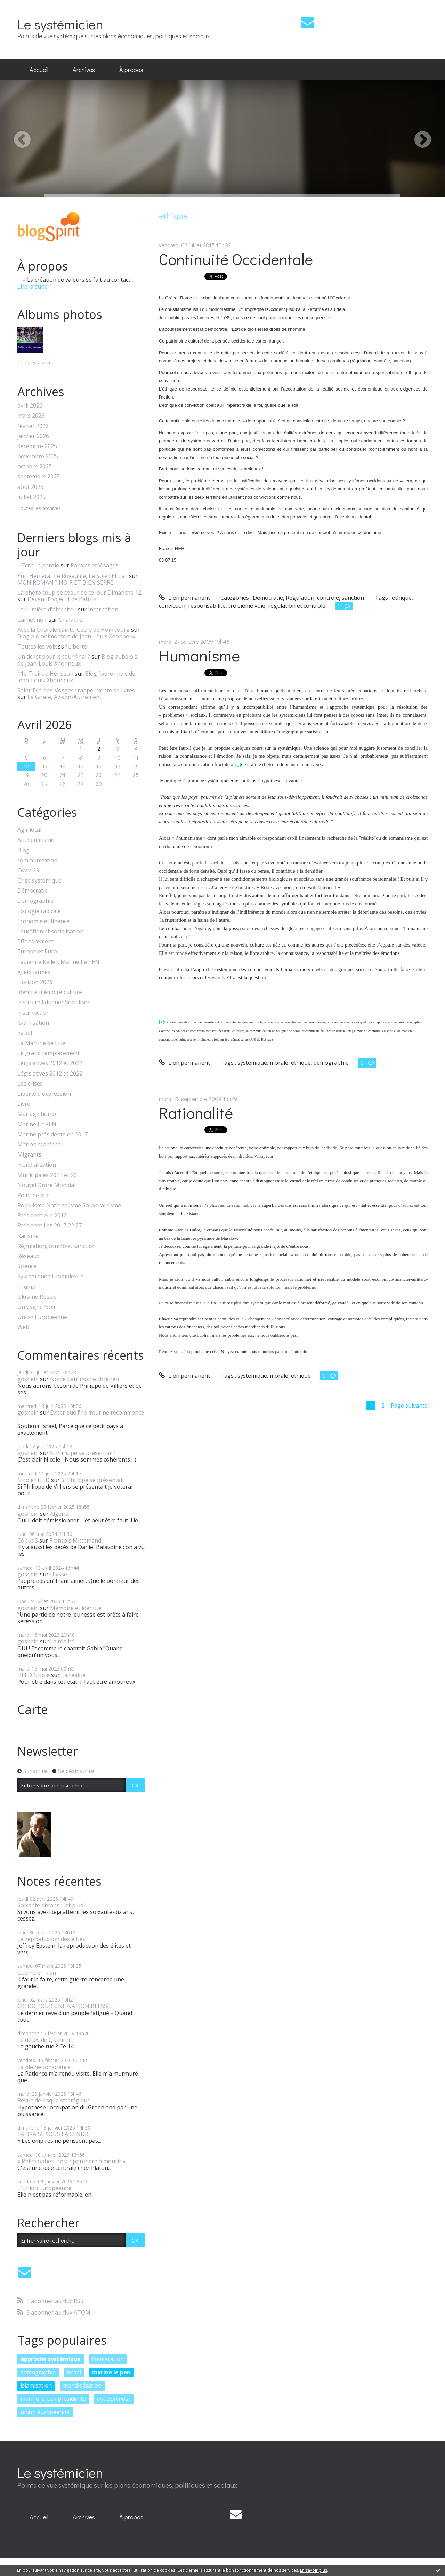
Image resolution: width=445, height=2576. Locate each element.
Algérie (59, 1514)
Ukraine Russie (37, 1297)
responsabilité (207, 606)
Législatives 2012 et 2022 (49, 1063)
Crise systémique (39, 880)
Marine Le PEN (36, 1124)
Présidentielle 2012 (42, 1215)
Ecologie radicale (39, 911)
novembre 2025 (37, 456)
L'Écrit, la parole (38, 565)
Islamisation (33, 1023)
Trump (26, 1286)
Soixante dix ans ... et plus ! (51, 1905)
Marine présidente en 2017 (52, 1134)
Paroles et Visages (95, 565)
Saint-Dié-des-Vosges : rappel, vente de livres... (77, 690)
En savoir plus (313, 2570)
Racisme (28, 1236)
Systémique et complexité (50, 1276)
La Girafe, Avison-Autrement (64, 697)
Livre (23, 1104)
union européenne (45, 2412)
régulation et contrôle (296, 606)
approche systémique (51, 2359)
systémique (252, 1062)
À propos (131, 69)
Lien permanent (184, 598)
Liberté (77, 646)
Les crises (30, 1083)
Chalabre (70, 619)
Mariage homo (36, 1114)
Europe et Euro (37, 951)
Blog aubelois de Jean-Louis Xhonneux (77, 660)
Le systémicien (60, 24)
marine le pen (111, 2372)
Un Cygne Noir (36, 1307)
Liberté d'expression (44, 1093)
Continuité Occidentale (236, 259)
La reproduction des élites (51, 1939)
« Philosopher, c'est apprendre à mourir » (71, 2161)
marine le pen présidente (53, 2398)
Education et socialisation (50, 931)
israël (74, 2372)
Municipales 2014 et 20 (47, 1175)
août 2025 (30, 487)
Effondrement (35, 941)
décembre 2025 (37, 446)
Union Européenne (42, 1317)
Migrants (29, 1154)
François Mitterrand (75, 1540)
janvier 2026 (33, 436)
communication (37, 860)
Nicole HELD (33, 1480)
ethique (402, 598)
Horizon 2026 (34, 982)
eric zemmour (113, 2398)
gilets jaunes (33, 972)
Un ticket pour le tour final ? (53, 656)
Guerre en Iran (36, 1973)
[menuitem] (38, 70)
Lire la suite (32, 286)
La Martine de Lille (41, 1043)
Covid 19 (28, 870)
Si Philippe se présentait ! (82, 1453)
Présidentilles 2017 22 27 (49, 1225)
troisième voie (246, 606)
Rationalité (196, 1112)
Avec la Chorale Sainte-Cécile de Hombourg (73, 630)
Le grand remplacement (48, 1053)
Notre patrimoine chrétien (84, 1379)
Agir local (29, 830)
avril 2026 (29, 405)
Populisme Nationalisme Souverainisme (69, 1205)
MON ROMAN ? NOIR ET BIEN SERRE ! (66, 582)
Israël (24, 1033)
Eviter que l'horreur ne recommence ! (80, 1416)
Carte (32, 1709)
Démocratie (32, 890)
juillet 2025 (31, 497)
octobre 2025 (34, 466)
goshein (28, 1379)
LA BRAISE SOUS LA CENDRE (54, 2134)
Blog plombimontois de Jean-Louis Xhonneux (76, 636)
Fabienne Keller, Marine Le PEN (58, 962)
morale (279, 1062)
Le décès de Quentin (43, 2040)
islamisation (36, 2385)
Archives (84, 69)
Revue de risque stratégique (53, 2100)
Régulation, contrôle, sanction (56, 1246)
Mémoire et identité (76, 1608)
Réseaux (28, 1256)
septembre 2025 (38, 476)
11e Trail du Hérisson (45, 673)
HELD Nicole (33, 1675)
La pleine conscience (44, 2067)
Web (23, 1327)
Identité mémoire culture (49, 992)
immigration (108, 2359)
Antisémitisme (35, 840)
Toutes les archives (39, 509)
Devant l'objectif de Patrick (62, 599)
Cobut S (27, 1540)
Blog (23, 850)
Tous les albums (35, 362)
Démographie (35, 900)
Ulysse (58, 1574)
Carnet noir (32, 619)
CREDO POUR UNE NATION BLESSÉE (65, 2006)
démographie (38, 2372)
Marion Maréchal (39, 1144)
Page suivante (409, 1405)
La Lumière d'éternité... (46, 609)
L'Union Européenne (44, 2188)
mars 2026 (30, 415)
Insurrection (33, 1012)
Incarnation (103, 609)
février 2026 (33, 426)
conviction (172, 606)
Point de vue (33, 1195)
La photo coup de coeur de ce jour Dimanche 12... (80, 592)
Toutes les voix (37, 646)
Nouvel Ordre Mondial (46, 1185)
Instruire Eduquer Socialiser (53, 1002)
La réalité (62, 1641)
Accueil (39, 69)
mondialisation (36, 1164)
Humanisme (199, 655)
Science (27, 1266)
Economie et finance (43, 921)
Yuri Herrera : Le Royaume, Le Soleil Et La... (72, 576)
